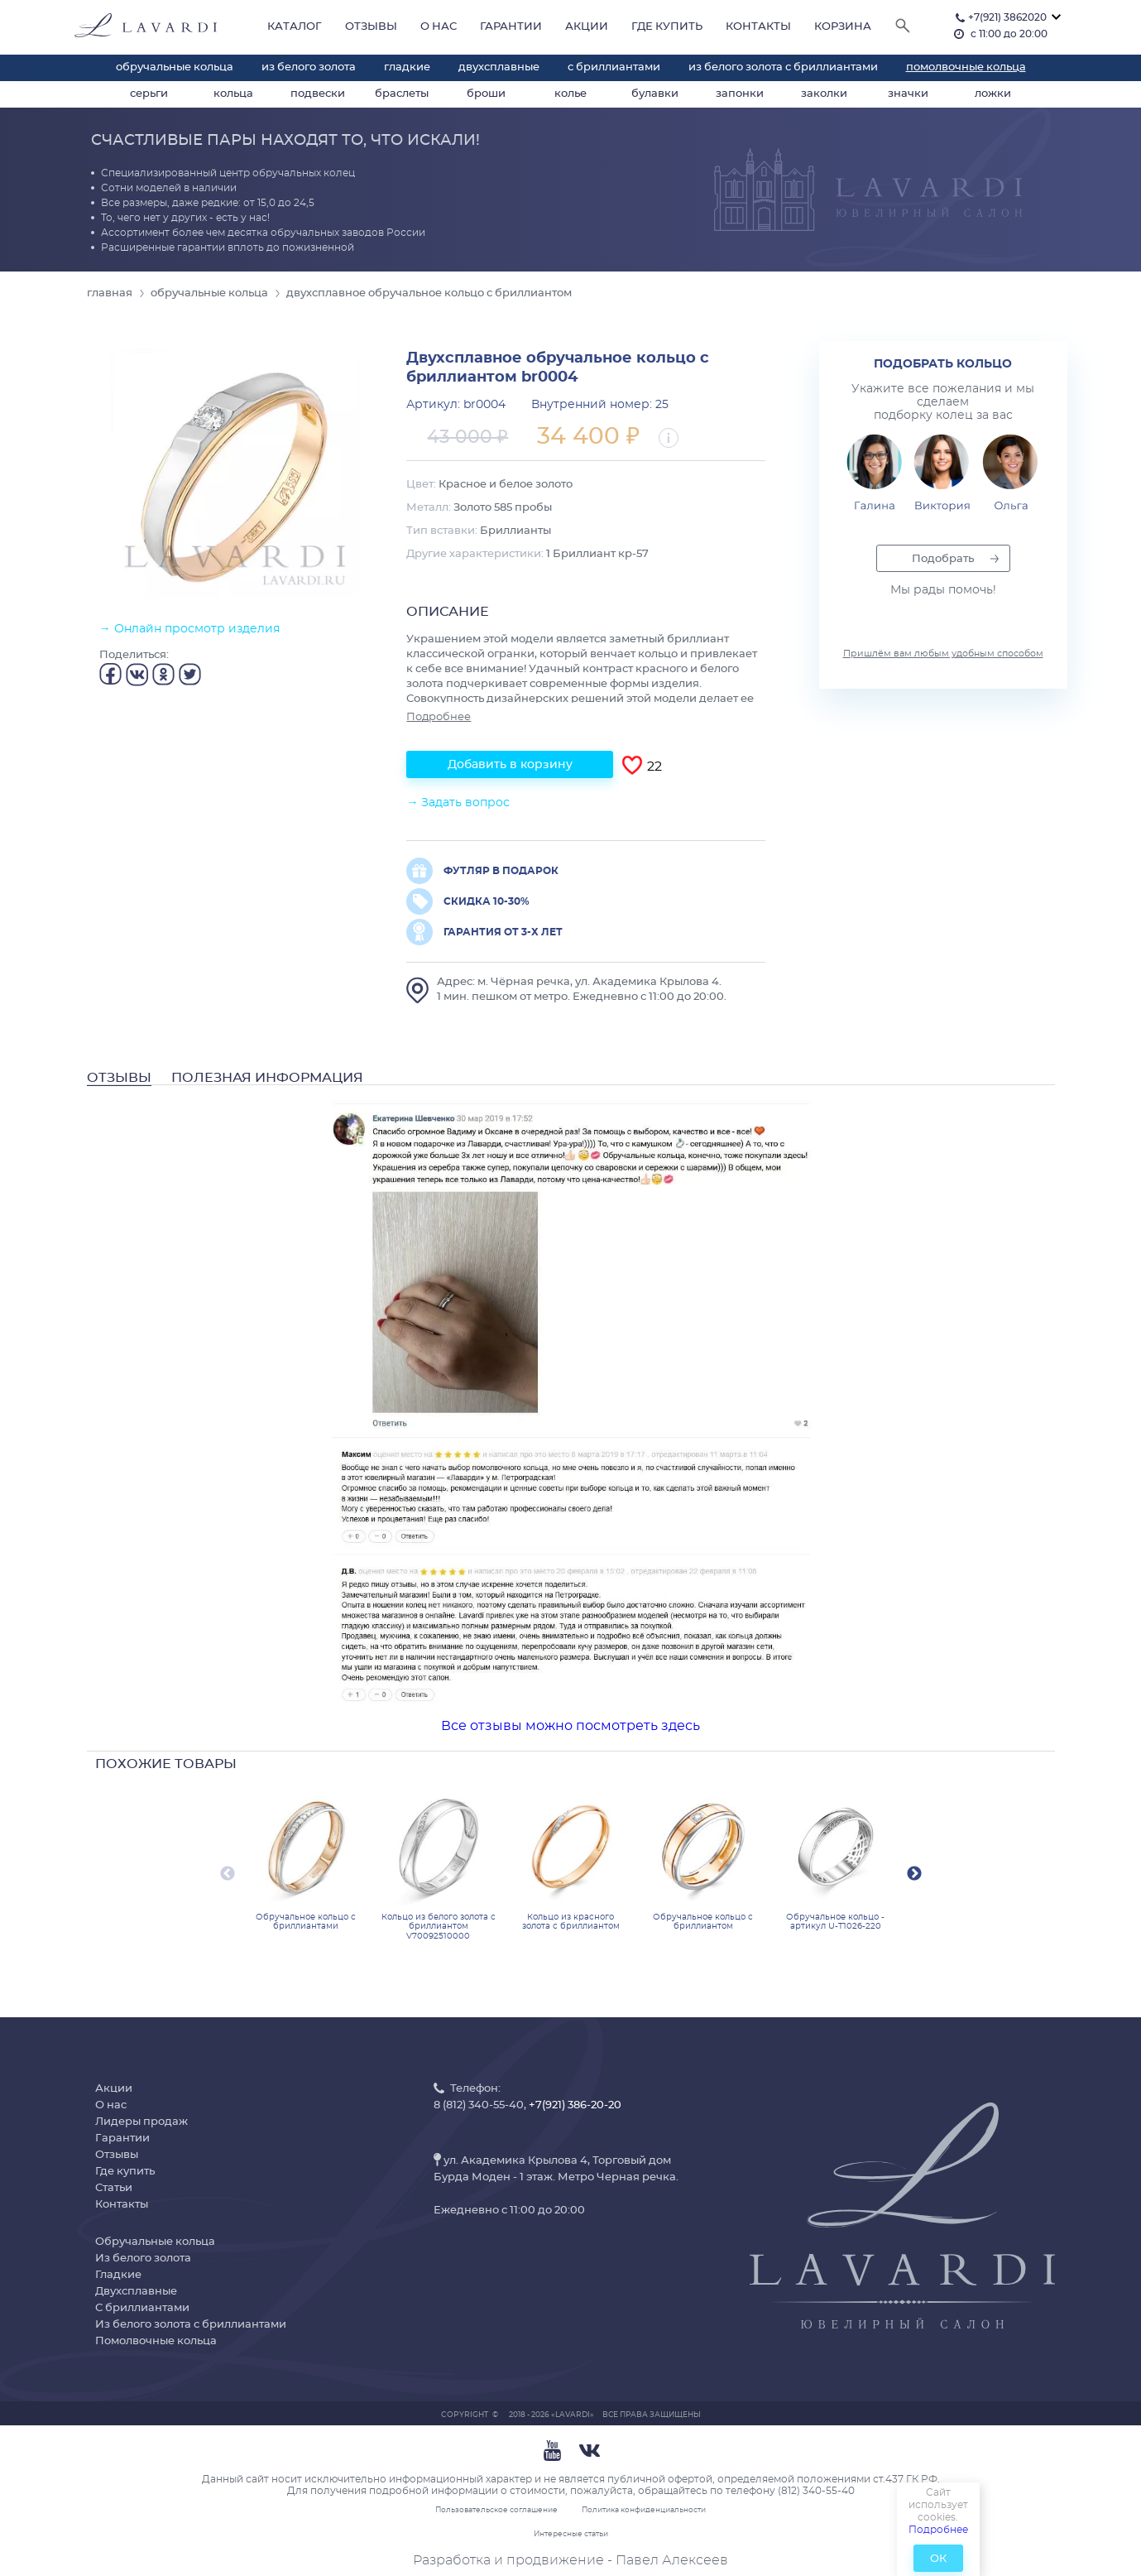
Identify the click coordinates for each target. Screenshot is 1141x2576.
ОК (938, 2559)
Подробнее (938, 2530)
